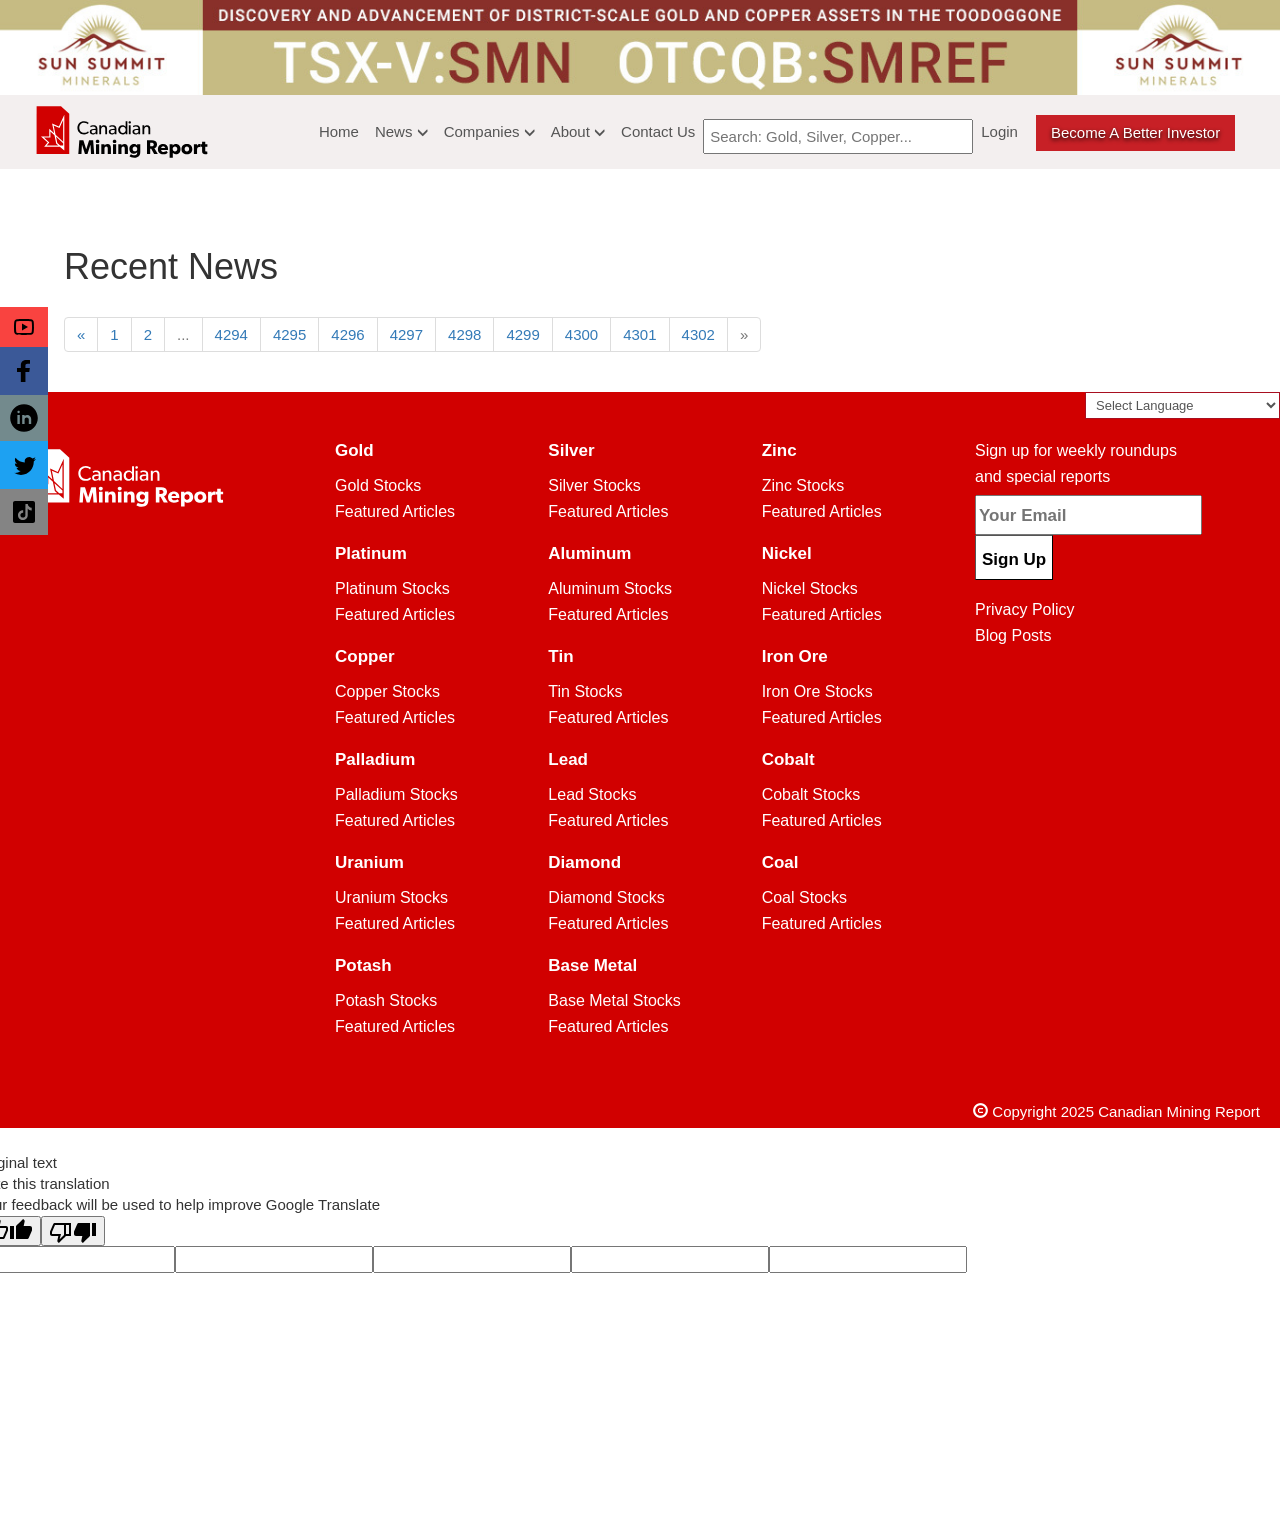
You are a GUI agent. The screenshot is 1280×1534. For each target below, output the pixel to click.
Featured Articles (395, 511)
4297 (406, 334)
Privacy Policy (1025, 609)
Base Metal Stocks (614, 1000)
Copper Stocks (387, 691)
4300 (581, 334)
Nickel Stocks (810, 588)
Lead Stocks (592, 794)
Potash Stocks (386, 1000)
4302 (698, 334)
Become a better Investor (1135, 132)
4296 (347, 334)
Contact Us (658, 131)
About (578, 131)
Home (339, 131)
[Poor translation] (73, 1231)
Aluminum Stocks (610, 588)
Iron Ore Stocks (817, 691)
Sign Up (1014, 559)
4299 (522, 334)
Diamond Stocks (606, 897)
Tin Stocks (585, 691)
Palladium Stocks (396, 794)
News (401, 131)
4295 (289, 334)
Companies (489, 131)
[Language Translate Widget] (1182, 405)
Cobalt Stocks (811, 794)
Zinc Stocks (803, 485)
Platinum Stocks (392, 588)
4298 (464, 334)
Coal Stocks (804, 897)
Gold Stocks (378, 485)
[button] (24, 327)
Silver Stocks (594, 485)
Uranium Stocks (391, 897)
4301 (639, 334)
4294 (231, 334)
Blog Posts (1013, 635)
